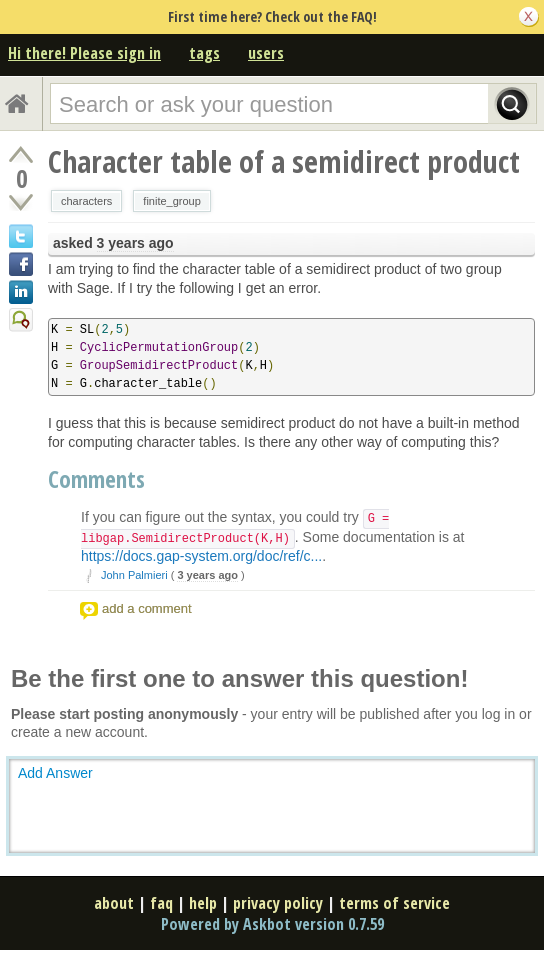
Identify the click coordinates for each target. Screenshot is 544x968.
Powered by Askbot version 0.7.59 (272, 924)
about (114, 903)
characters (86, 201)
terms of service (394, 903)
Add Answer (55, 773)
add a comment (147, 608)
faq (161, 903)
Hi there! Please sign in (84, 53)
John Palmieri (134, 575)
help (203, 903)
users (266, 53)
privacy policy (278, 903)
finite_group (172, 201)
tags (204, 53)
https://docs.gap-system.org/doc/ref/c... (201, 556)
